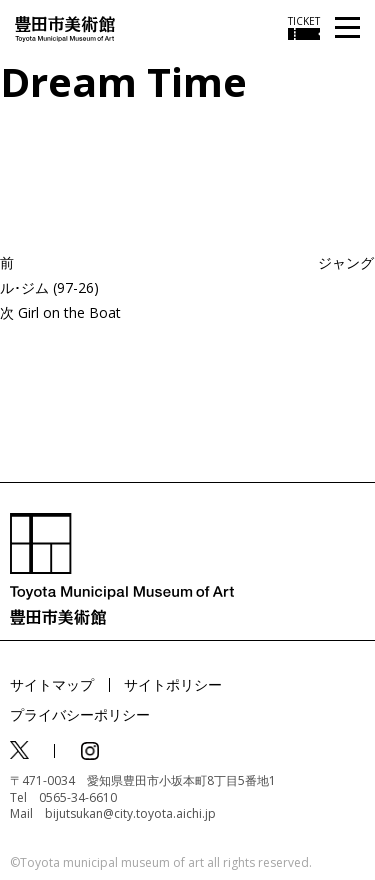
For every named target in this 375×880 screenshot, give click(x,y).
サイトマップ (52, 684)
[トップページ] (65, 27)
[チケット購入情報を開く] (304, 28)
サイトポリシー (173, 684)
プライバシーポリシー (80, 714)
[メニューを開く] (347, 28)
